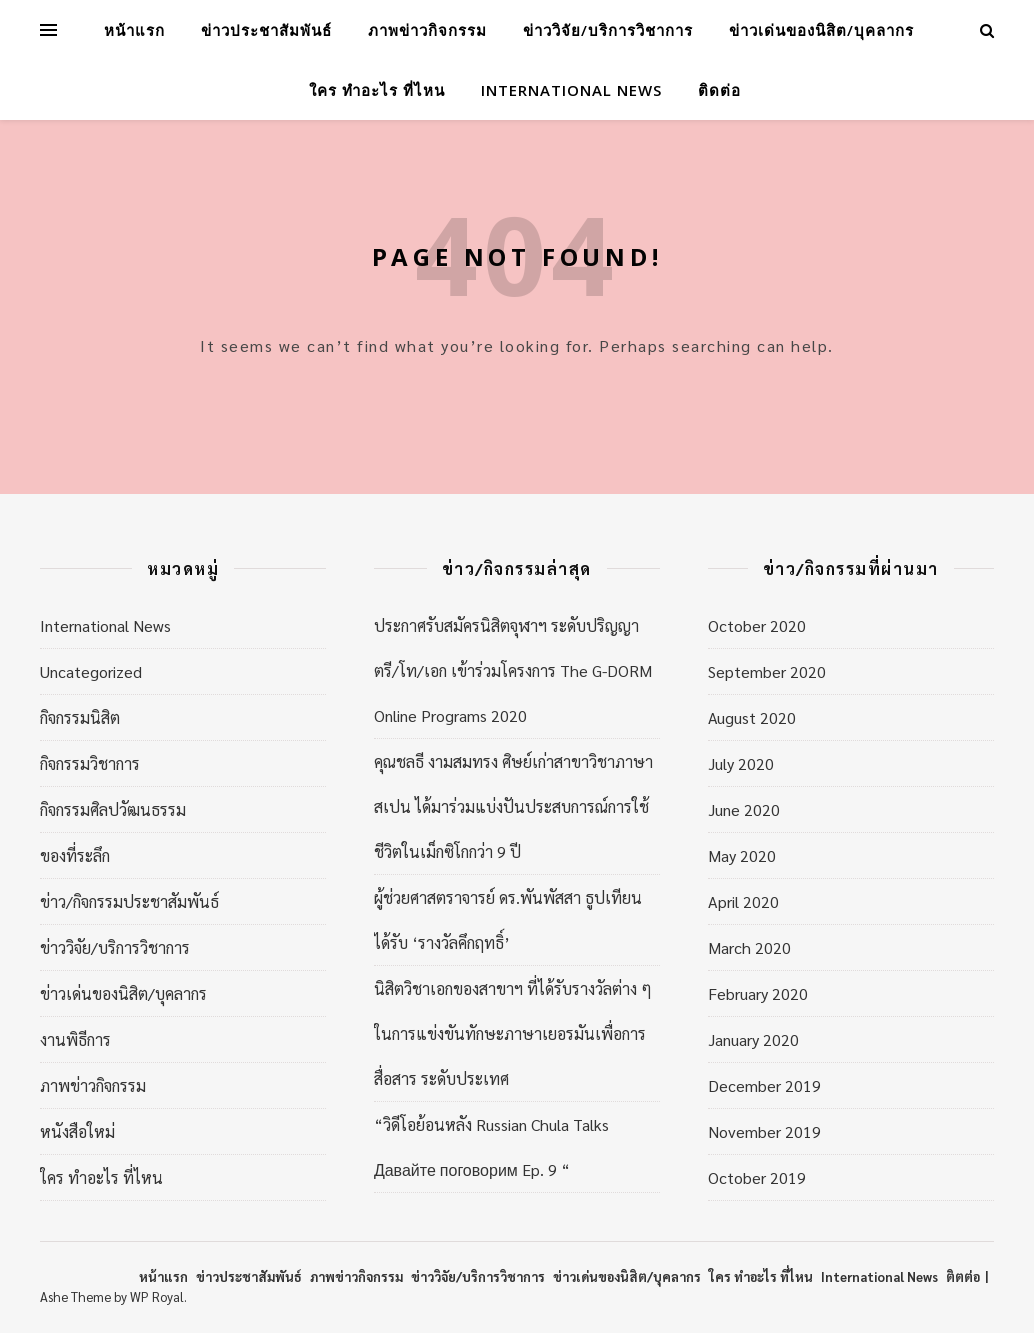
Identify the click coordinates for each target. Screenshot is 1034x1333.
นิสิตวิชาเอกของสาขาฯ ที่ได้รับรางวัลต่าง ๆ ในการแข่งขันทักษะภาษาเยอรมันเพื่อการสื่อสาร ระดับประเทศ (513, 1033)
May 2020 (742, 855)
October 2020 (757, 625)
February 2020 (758, 993)
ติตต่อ (963, 1276)
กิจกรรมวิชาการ (90, 763)
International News (571, 90)
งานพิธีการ (75, 1039)
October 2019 (757, 1177)
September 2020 (767, 671)
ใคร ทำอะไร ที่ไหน (377, 90)
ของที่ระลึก (75, 855)
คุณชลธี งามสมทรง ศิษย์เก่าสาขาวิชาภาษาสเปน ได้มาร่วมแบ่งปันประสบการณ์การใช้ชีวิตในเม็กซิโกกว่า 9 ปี (513, 806)
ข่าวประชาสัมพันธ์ (266, 30)
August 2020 (752, 717)
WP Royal (157, 1296)
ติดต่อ (719, 90)
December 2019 (764, 1085)
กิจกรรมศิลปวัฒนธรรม (113, 809)
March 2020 (749, 947)
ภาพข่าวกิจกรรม (427, 30)
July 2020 (741, 763)
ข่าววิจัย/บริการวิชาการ (608, 30)
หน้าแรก (134, 30)
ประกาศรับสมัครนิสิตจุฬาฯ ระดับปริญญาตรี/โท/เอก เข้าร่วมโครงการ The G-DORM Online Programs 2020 (513, 670)
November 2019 (764, 1131)
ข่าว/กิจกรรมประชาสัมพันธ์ (129, 901)
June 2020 (744, 809)
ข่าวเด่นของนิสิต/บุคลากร (821, 30)
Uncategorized (91, 671)
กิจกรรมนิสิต (80, 717)
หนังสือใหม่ (77, 1131)
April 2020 (743, 901)
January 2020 (753, 1039)
